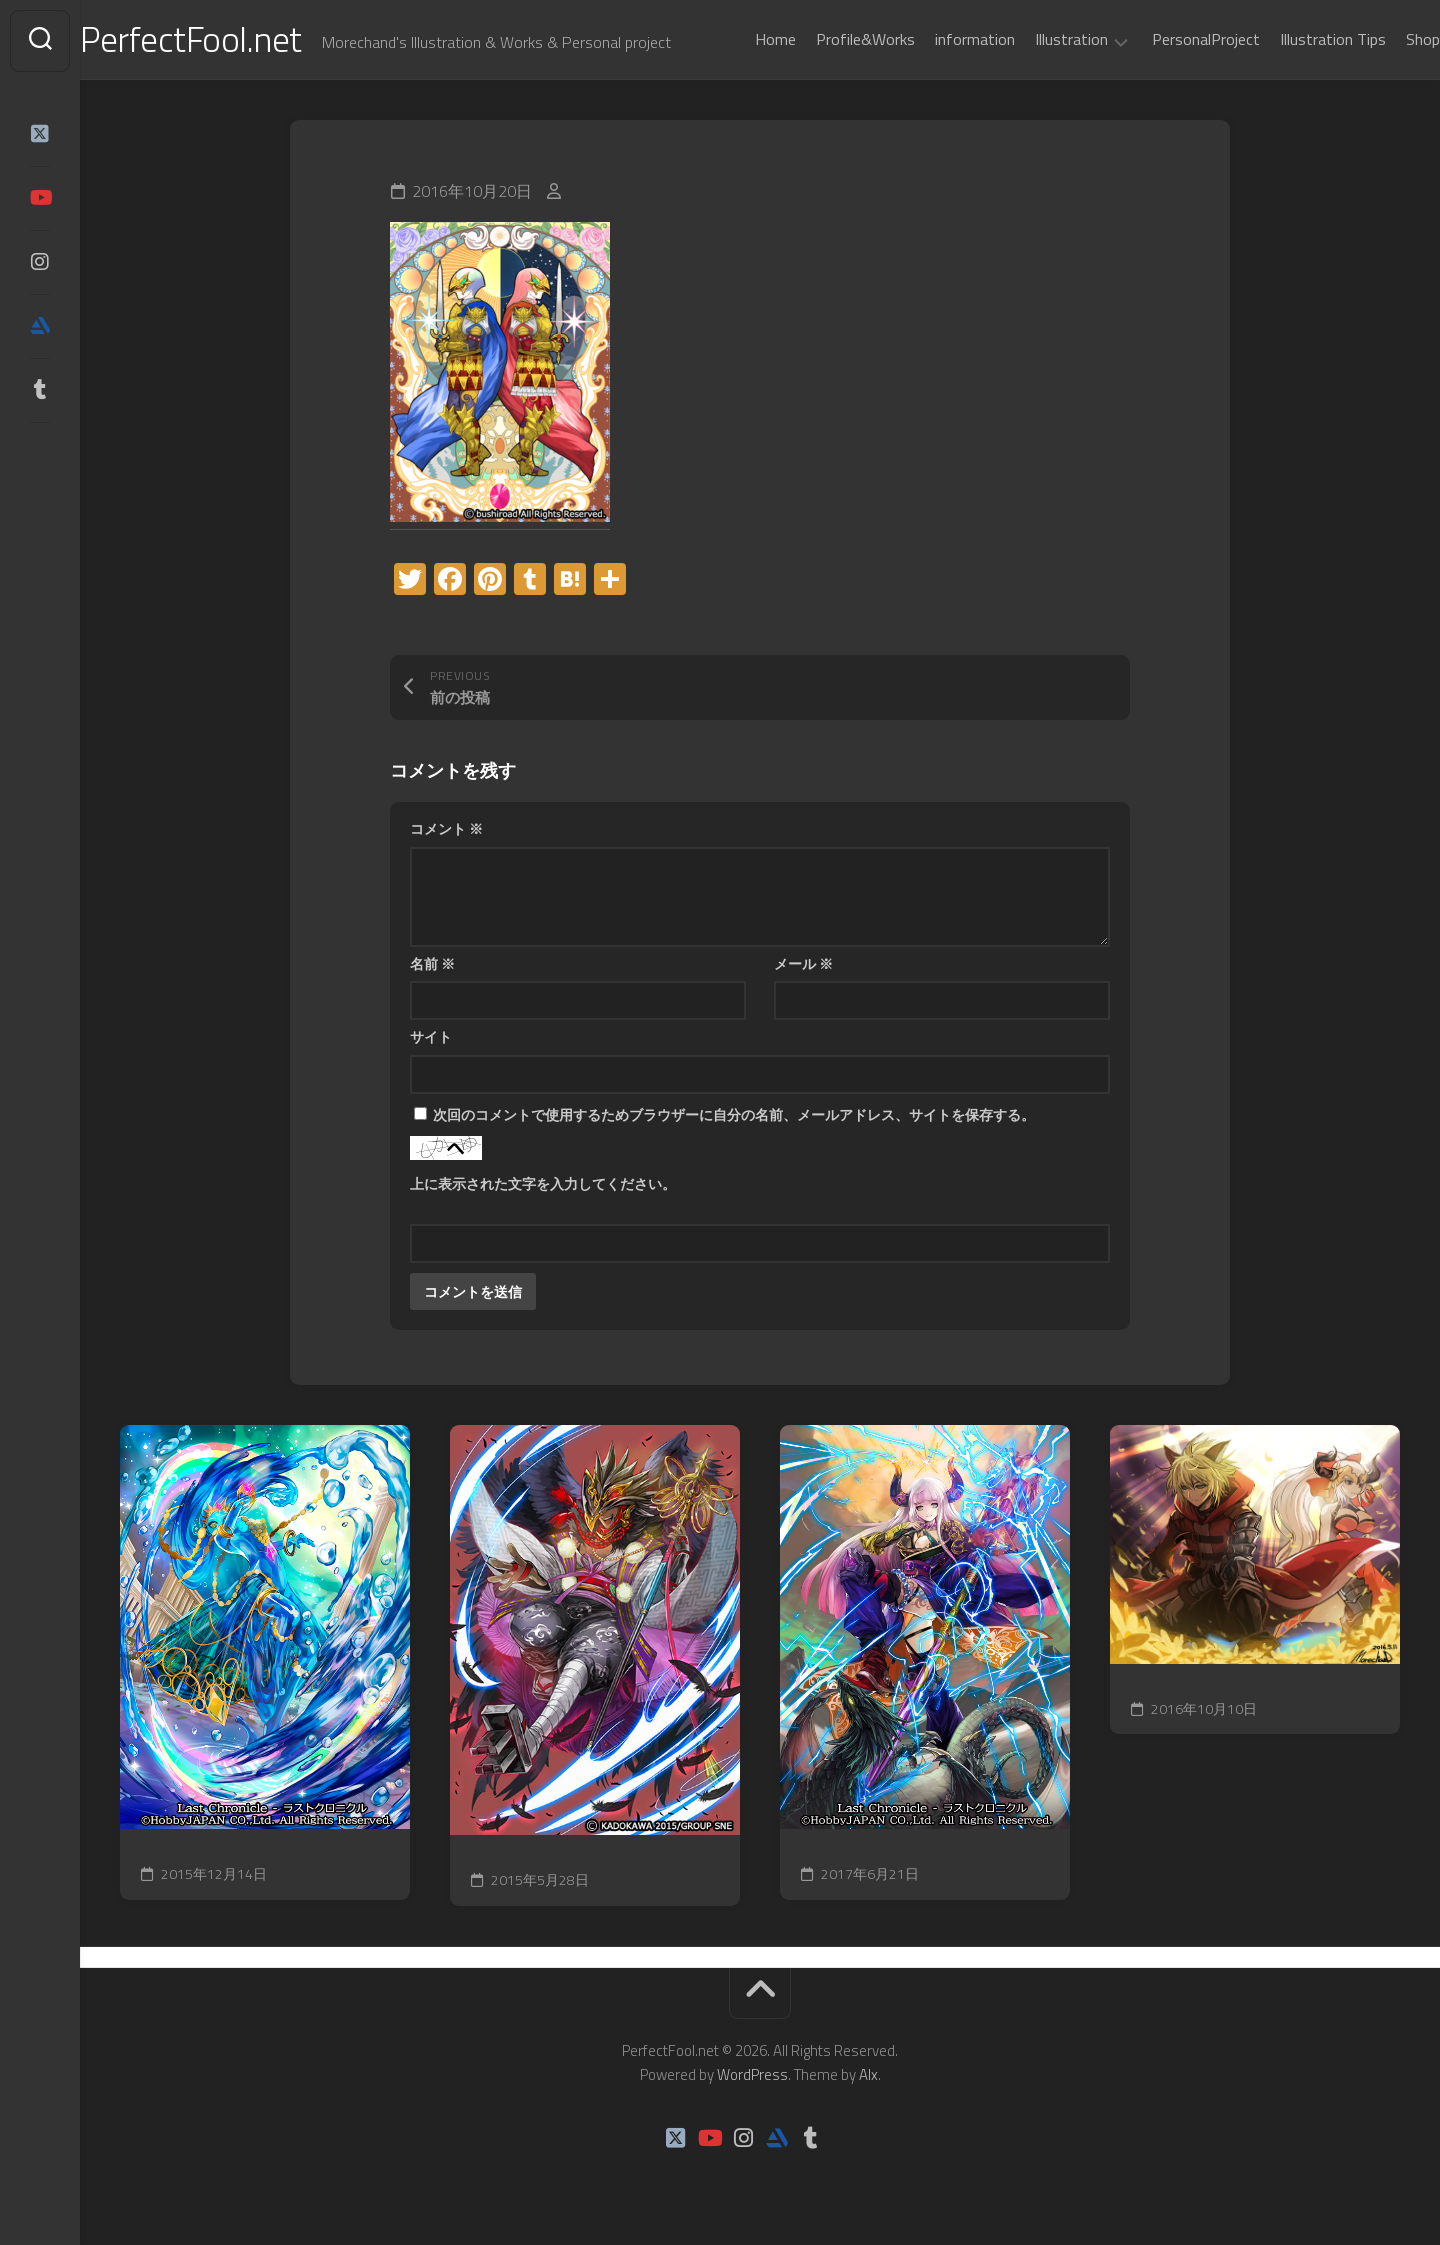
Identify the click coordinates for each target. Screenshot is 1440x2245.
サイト (431, 1039)
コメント (446, 831)
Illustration (1031, 40)
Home (735, 39)
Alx (868, 2076)
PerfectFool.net (233, 40)
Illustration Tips (1293, 39)
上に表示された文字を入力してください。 (543, 1185)
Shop (1383, 39)
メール (803, 965)
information (935, 39)
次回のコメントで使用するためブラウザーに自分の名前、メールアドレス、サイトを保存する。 (734, 1116)
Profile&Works (825, 39)
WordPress (752, 2076)
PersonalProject (1166, 39)
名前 (432, 965)
